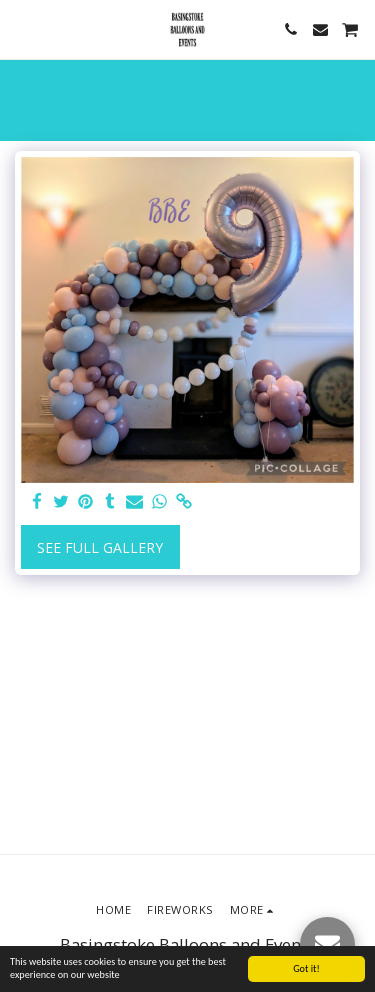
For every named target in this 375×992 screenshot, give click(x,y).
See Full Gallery (100, 547)
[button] (22, 28)
